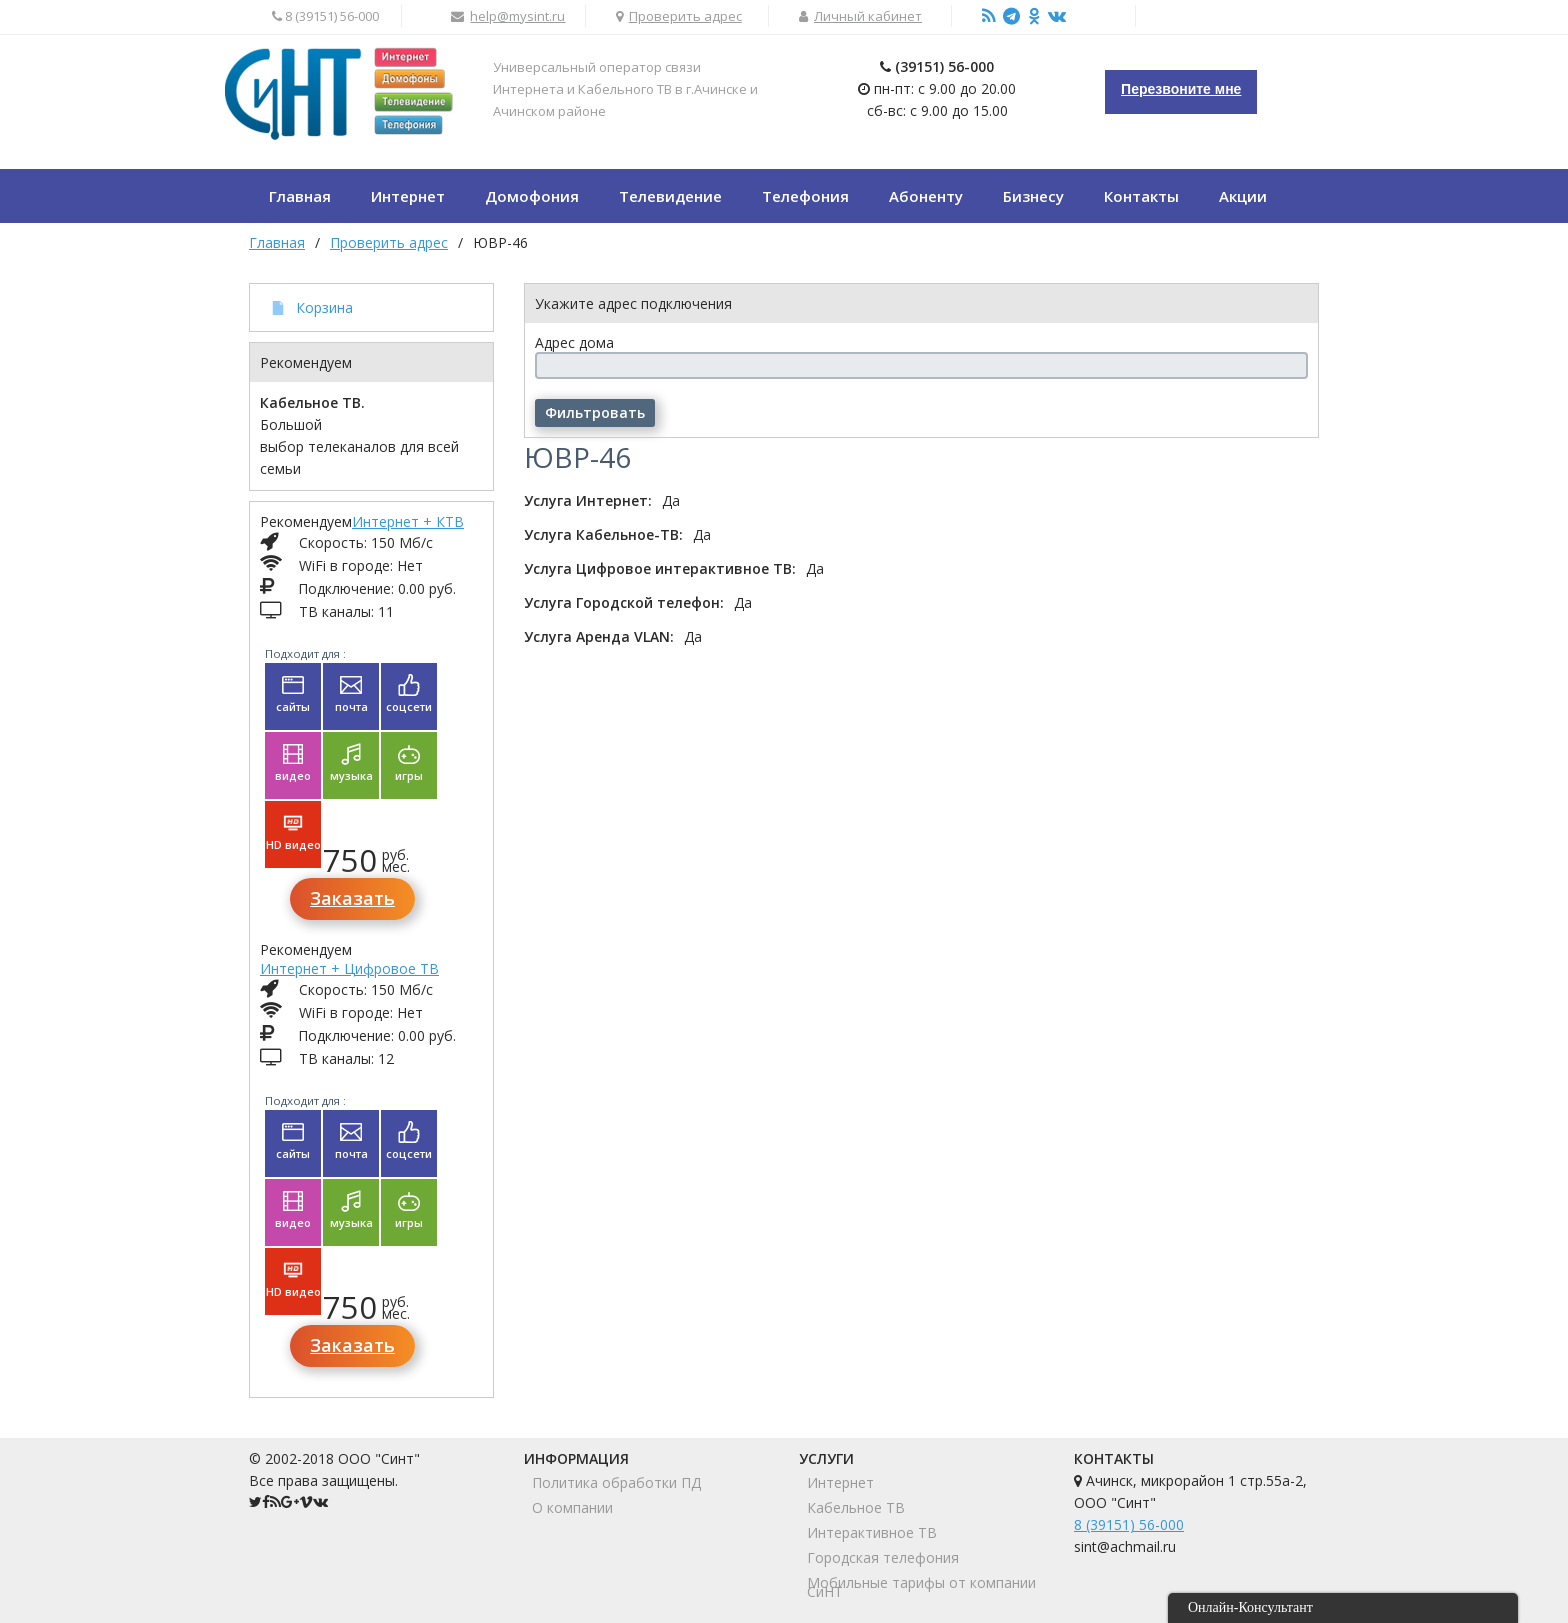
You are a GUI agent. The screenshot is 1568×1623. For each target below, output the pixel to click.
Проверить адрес (685, 16)
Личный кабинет (868, 16)
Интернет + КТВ (408, 521)
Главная (277, 242)
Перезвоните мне (1181, 89)
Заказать (352, 898)
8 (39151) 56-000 (1129, 1524)
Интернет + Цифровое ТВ (349, 968)
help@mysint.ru (517, 16)
